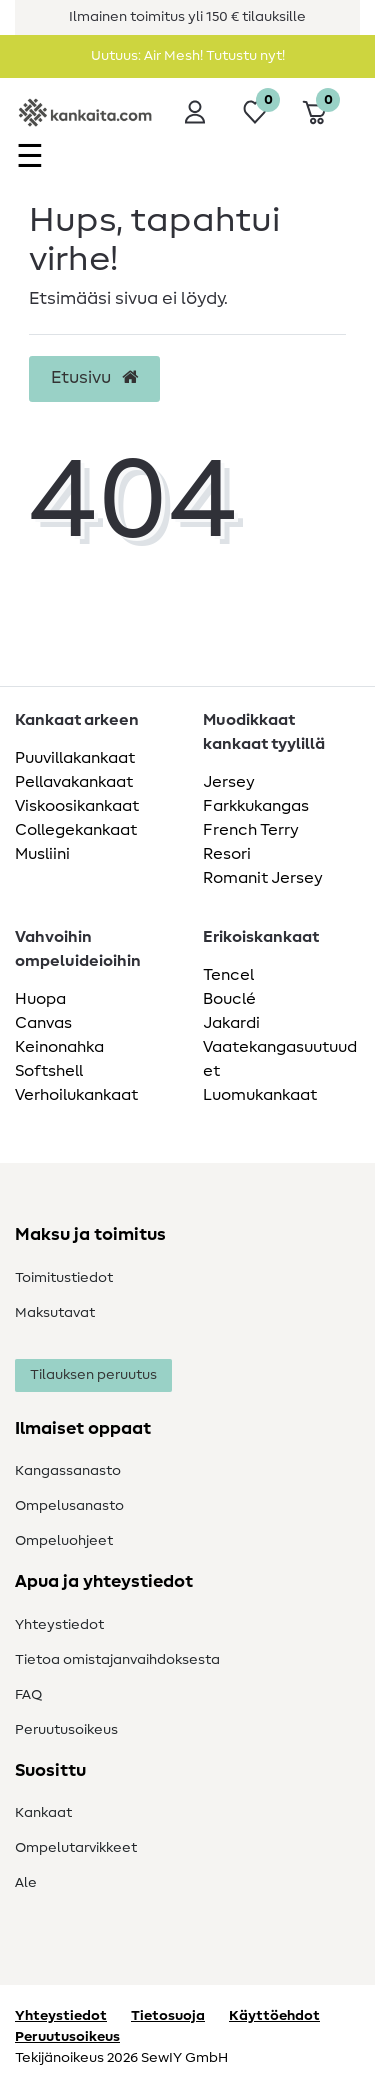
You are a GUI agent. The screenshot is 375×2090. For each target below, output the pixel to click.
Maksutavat (55, 1313)
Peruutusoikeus (66, 1730)
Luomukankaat (260, 1095)
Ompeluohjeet (64, 1541)
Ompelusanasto (69, 1506)
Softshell (49, 1071)
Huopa (40, 999)
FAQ (28, 1695)
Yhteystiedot (59, 1625)
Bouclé (229, 999)
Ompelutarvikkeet (76, 1848)
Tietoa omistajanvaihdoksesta (117, 1660)
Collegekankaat (76, 830)
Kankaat (43, 1813)
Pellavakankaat (74, 782)
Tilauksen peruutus (93, 1375)
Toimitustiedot (64, 1278)
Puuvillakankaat (75, 758)
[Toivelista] (255, 112)
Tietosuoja (168, 2016)
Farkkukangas (256, 806)
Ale (26, 1883)
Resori (227, 854)
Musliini (42, 854)
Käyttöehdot (274, 2016)
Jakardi (231, 1023)
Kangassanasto (68, 1471)
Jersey (229, 782)
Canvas (43, 1023)
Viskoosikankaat (77, 806)
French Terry (251, 830)
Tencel (228, 975)
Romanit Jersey (263, 878)
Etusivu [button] (94, 378)
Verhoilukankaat (76, 1095)
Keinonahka (59, 1047)
